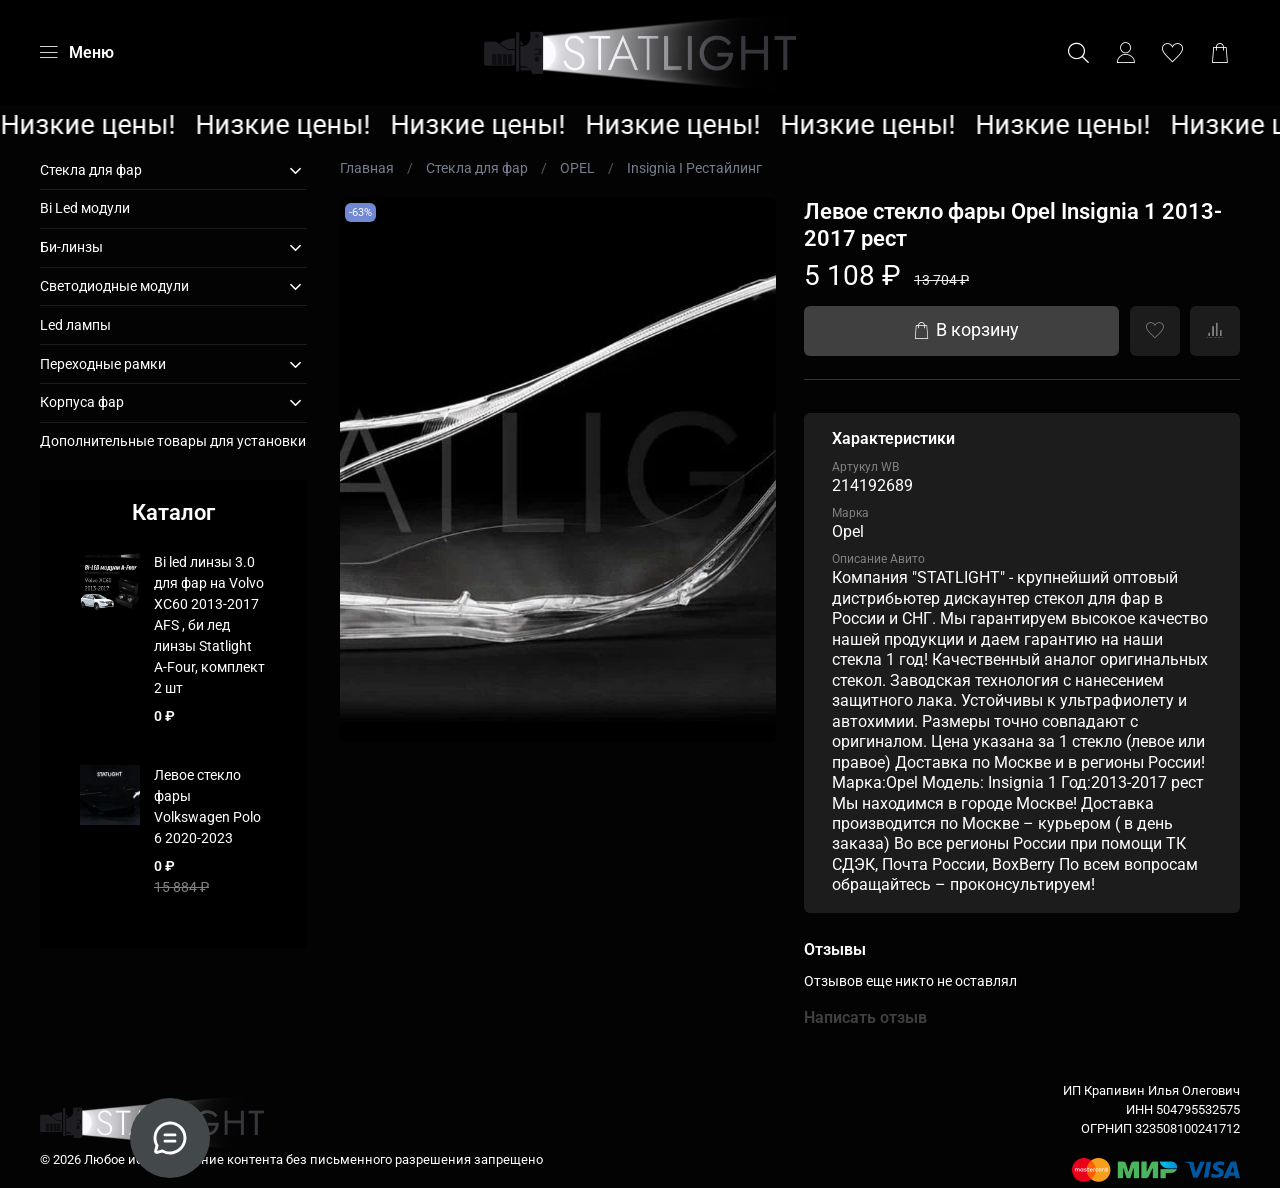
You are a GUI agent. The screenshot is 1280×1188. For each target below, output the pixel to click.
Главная (367, 168)
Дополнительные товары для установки (173, 441)
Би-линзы (71, 247)
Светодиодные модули (114, 286)
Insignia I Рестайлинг (694, 168)
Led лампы (75, 325)
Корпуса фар (82, 402)
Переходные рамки (103, 364)
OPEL (577, 168)
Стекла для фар (477, 168)
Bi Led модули (85, 208)
